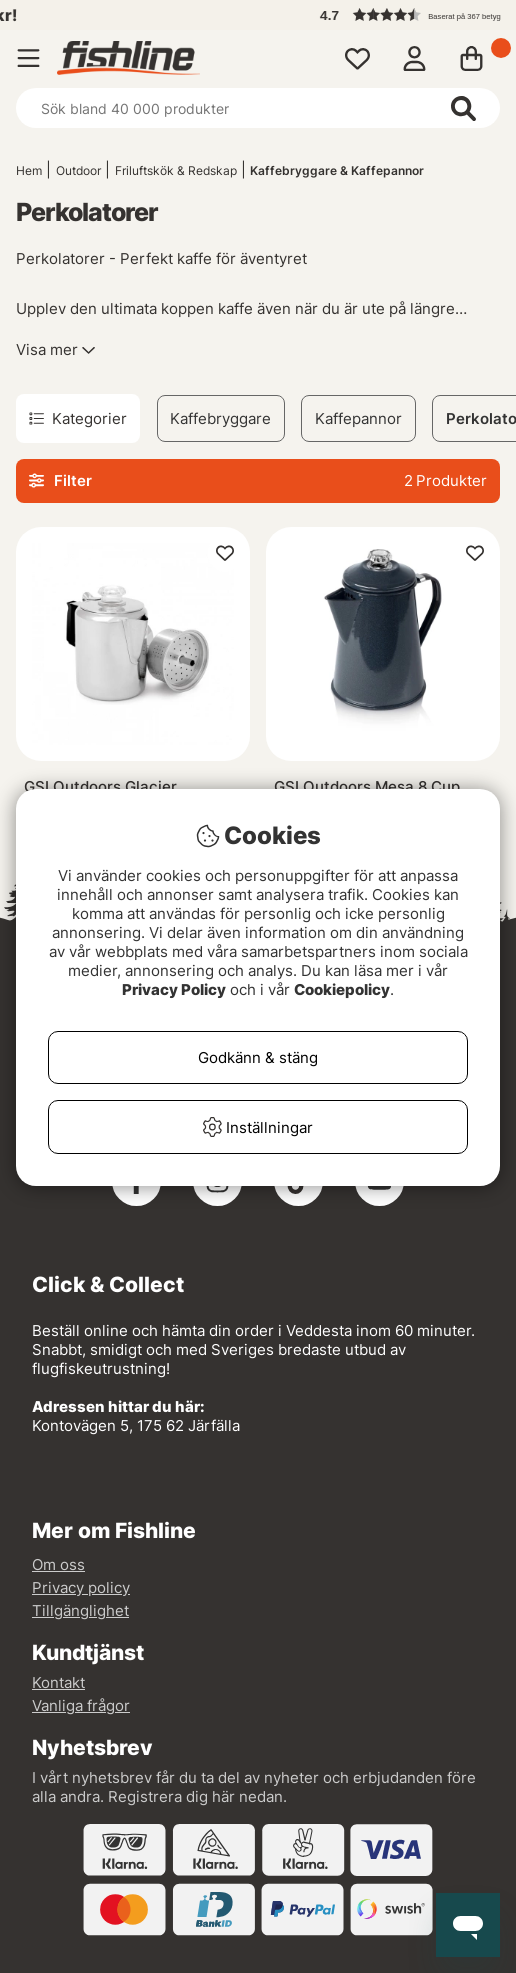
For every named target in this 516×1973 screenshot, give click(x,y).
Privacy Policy (174, 989)
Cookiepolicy (342, 989)
